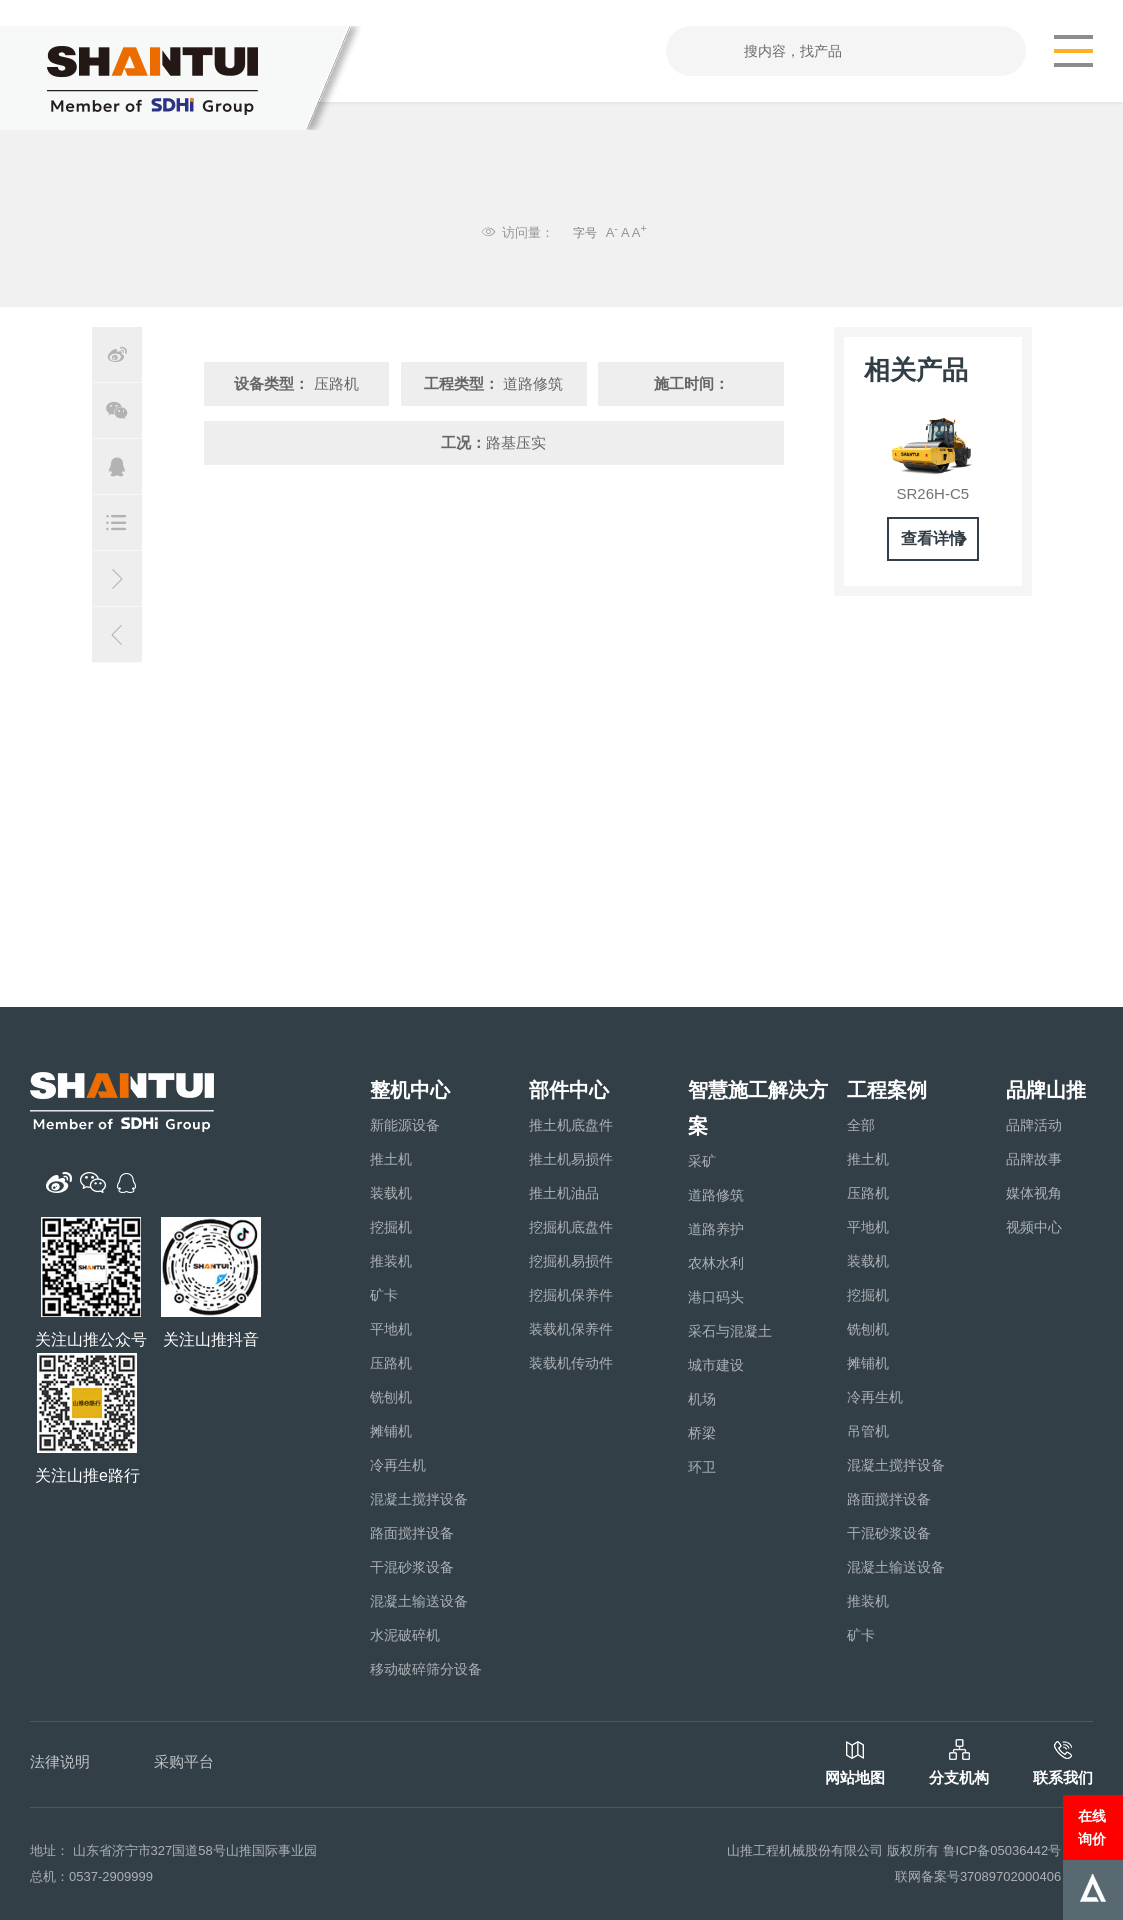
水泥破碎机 (405, 1635)
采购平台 (184, 1761)
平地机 (391, 1329)
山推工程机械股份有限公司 (805, 1850)
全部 (861, 1125)
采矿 (702, 1161)
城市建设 (716, 1365)
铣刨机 (391, 1397)
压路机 (391, 1363)
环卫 (702, 1467)
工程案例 (887, 1090)
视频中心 (1034, 1227)
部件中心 (569, 1090)
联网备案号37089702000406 (978, 1876)
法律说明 (60, 1761)
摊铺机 (391, 1431)
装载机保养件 (571, 1329)
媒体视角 (1034, 1193)
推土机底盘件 (571, 1125)
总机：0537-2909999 (91, 1876)
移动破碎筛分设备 (426, 1669)
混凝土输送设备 (419, 1601)
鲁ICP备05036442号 (1002, 1850)
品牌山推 (1046, 1090)
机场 (702, 1399)
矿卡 (384, 1295)
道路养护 (716, 1229)
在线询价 (1092, 1827)
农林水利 (716, 1263)
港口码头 (716, 1297)
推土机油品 (564, 1193)
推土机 (391, 1159)
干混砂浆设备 (412, 1567)
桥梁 (702, 1433)
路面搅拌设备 (412, 1533)
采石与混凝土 (730, 1331)
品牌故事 (1034, 1159)
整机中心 (410, 1090)
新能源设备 (405, 1125)
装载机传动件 (571, 1363)
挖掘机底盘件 (571, 1227)
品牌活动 (1034, 1125)
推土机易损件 (571, 1159)
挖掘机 (391, 1227)
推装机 (391, 1261)
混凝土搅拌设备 (419, 1499)
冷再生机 (398, 1465)
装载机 (391, 1193)
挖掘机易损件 (571, 1261)
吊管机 (868, 1431)
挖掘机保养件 (571, 1295)
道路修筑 (716, 1195)
